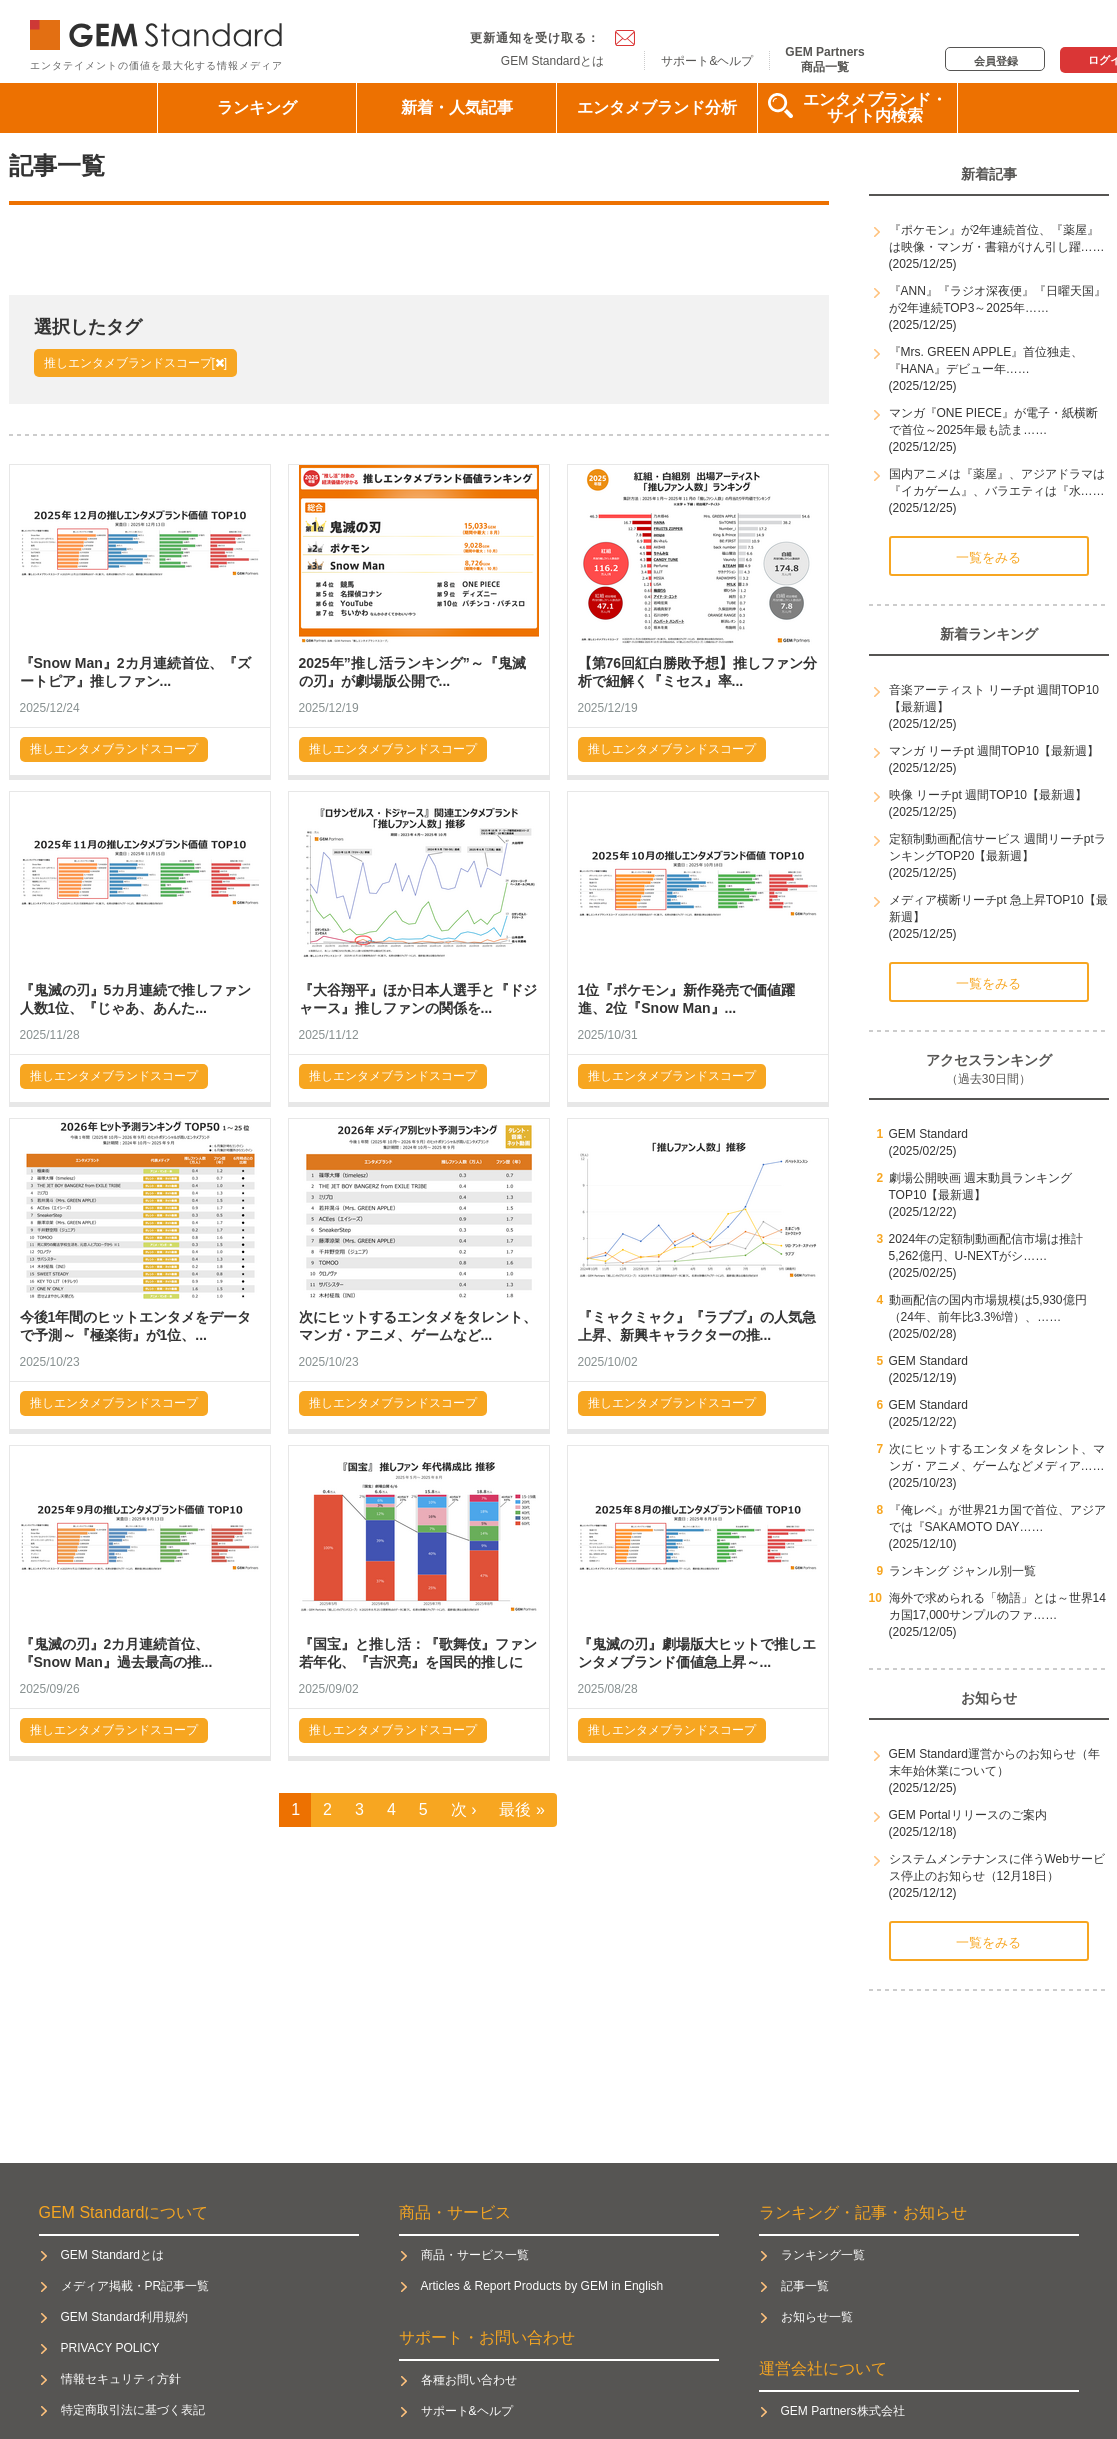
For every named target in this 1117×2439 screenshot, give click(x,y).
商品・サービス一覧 (475, 2255)
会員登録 (996, 61)
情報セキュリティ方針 (121, 2379)
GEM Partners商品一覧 (824, 59)
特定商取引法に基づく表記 (133, 2410)
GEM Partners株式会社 (843, 2411)
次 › (464, 1809)
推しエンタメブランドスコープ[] (136, 363)
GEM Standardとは (552, 61)
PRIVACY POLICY (110, 2348)
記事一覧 (805, 2286)
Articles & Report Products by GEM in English (542, 2286)
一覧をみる (988, 557)
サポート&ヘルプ (707, 61)
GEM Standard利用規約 (124, 2317)
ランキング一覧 (823, 2255)
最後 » (521, 1809)
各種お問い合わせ (469, 2380)
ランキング (257, 107)
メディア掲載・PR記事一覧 (135, 2286)
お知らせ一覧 (817, 2317)
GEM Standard (160, 30)
